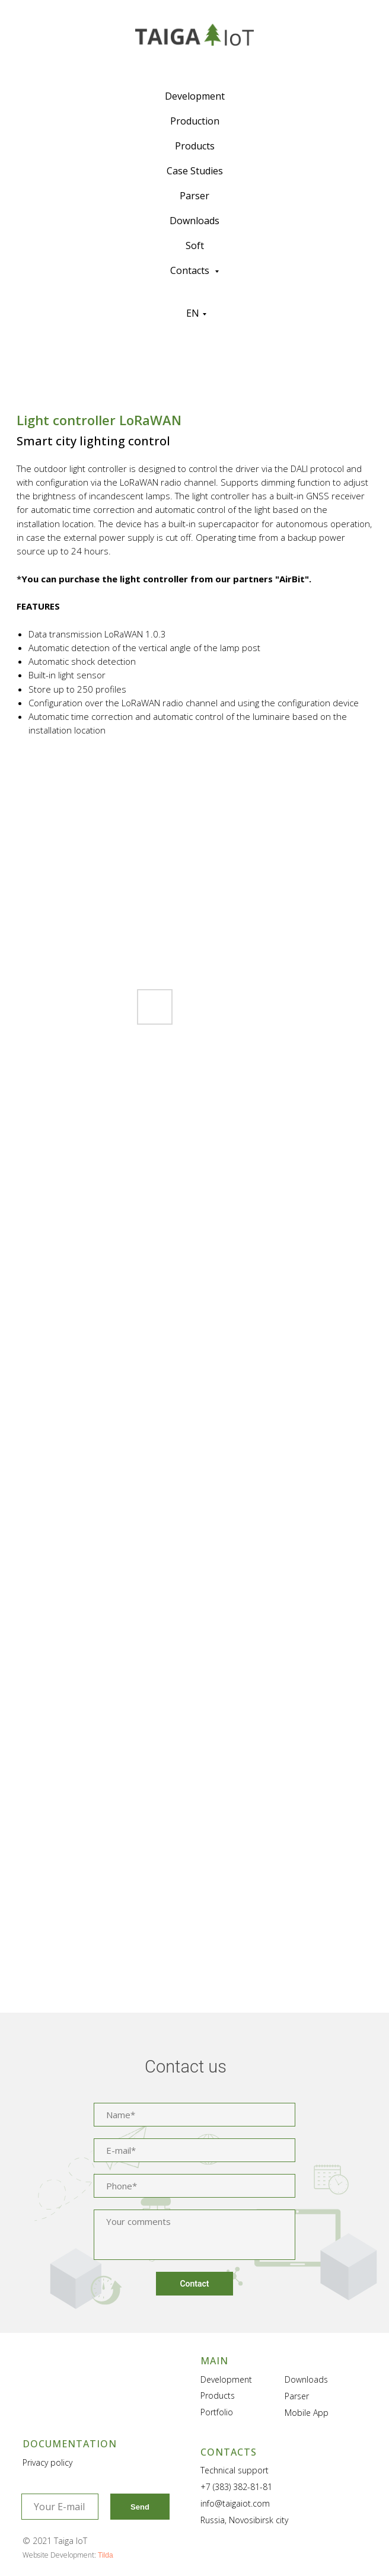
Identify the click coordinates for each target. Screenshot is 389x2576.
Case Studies (195, 170)
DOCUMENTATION (70, 2443)
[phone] (194, 2186)
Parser (194, 195)
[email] (194, 2150)
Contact (194, 2283)
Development (195, 96)
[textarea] (194, 2235)
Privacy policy (47, 2462)
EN (192, 313)
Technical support (234, 2470)
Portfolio (216, 2412)
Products (195, 145)
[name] (194, 2115)
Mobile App (307, 2412)
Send (139, 2506)
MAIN (214, 2360)
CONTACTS (228, 2452)
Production (194, 120)
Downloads (194, 220)
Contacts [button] (191, 270)
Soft (195, 245)
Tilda (105, 2555)
